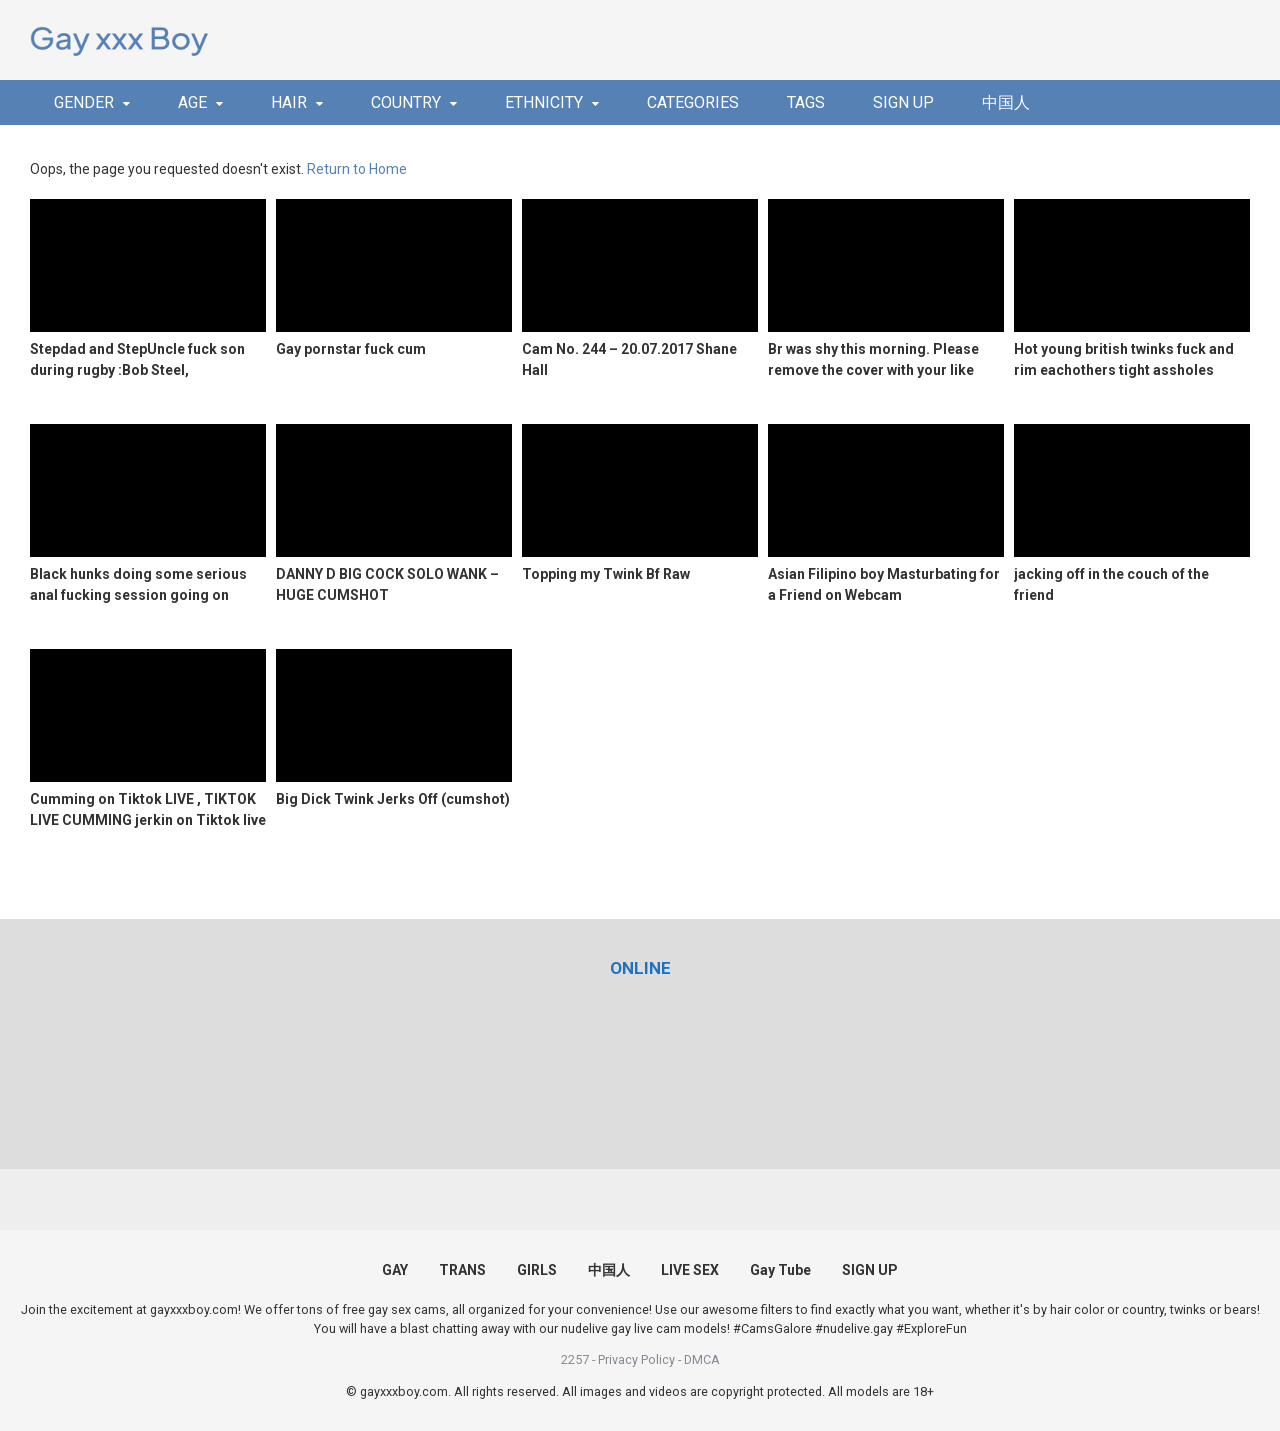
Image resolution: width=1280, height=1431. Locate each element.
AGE (192, 102)
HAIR (289, 102)
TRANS (462, 1270)
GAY (395, 1270)
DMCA (702, 1359)
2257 (575, 1359)
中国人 (1006, 102)
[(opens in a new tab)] (640, 968)
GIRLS (537, 1270)
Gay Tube (780, 1270)
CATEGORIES (693, 102)
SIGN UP (903, 102)
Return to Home (357, 169)
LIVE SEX (690, 1270)
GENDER (84, 102)
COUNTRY (406, 102)
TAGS (806, 102)
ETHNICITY (544, 102)
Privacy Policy (636, 1359)
